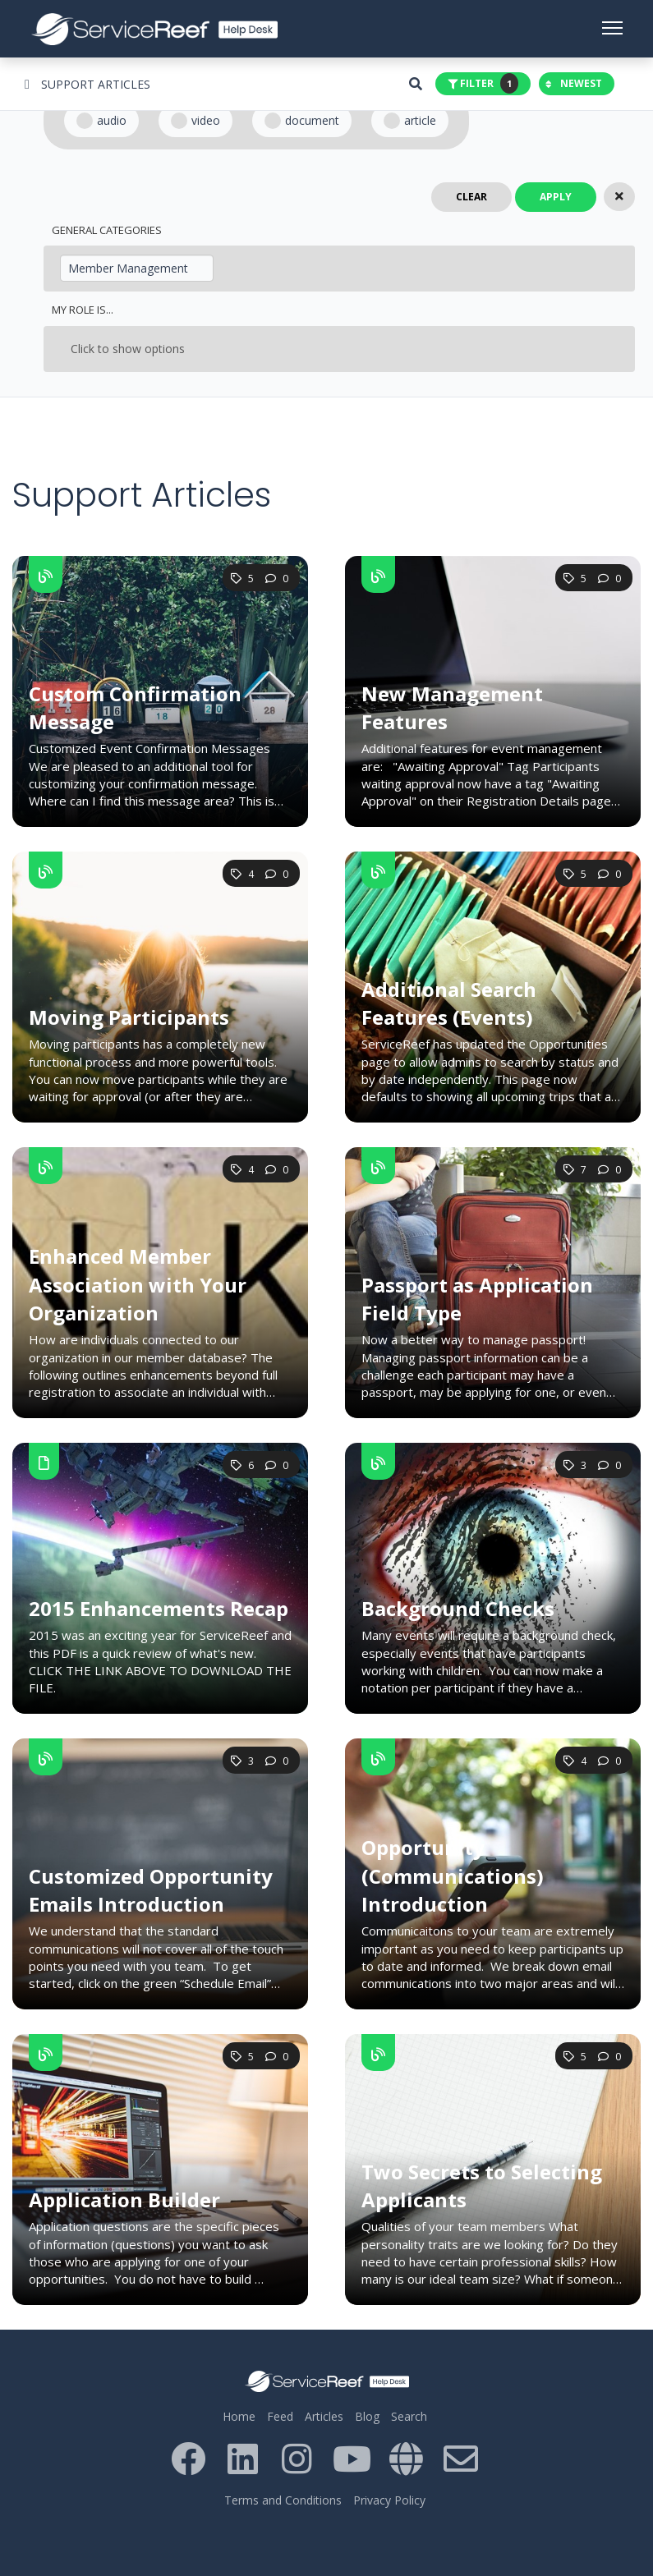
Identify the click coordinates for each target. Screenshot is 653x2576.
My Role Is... (82, 309)
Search (409, 2416)
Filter (483, 83)
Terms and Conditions (283, 2500)
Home (239, 2416)
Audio (101, 120)
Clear (471, 197)
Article (410, 120)
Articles (324, 2416)
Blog (367, 2416)
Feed (280, 2416)
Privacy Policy (389, 2500)
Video (195, 120)
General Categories (107, 230)
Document (301, 120)
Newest (573, 83)
